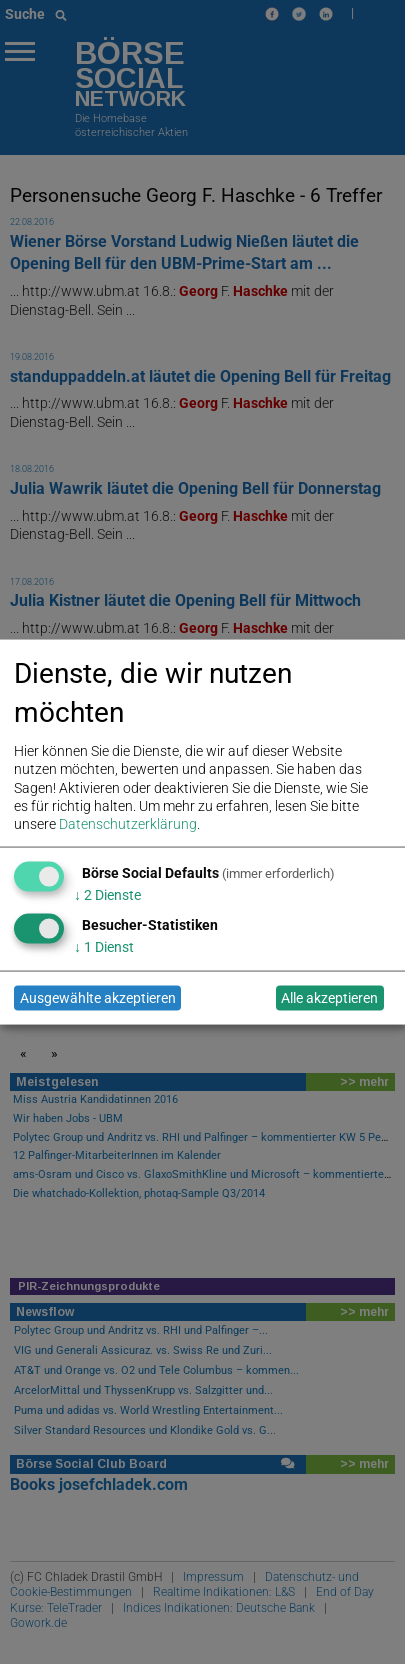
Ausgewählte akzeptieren (98, 998)
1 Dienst (104, 946)
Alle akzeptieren (329, 998)
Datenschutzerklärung (128, 823)
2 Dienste (107, 894)
